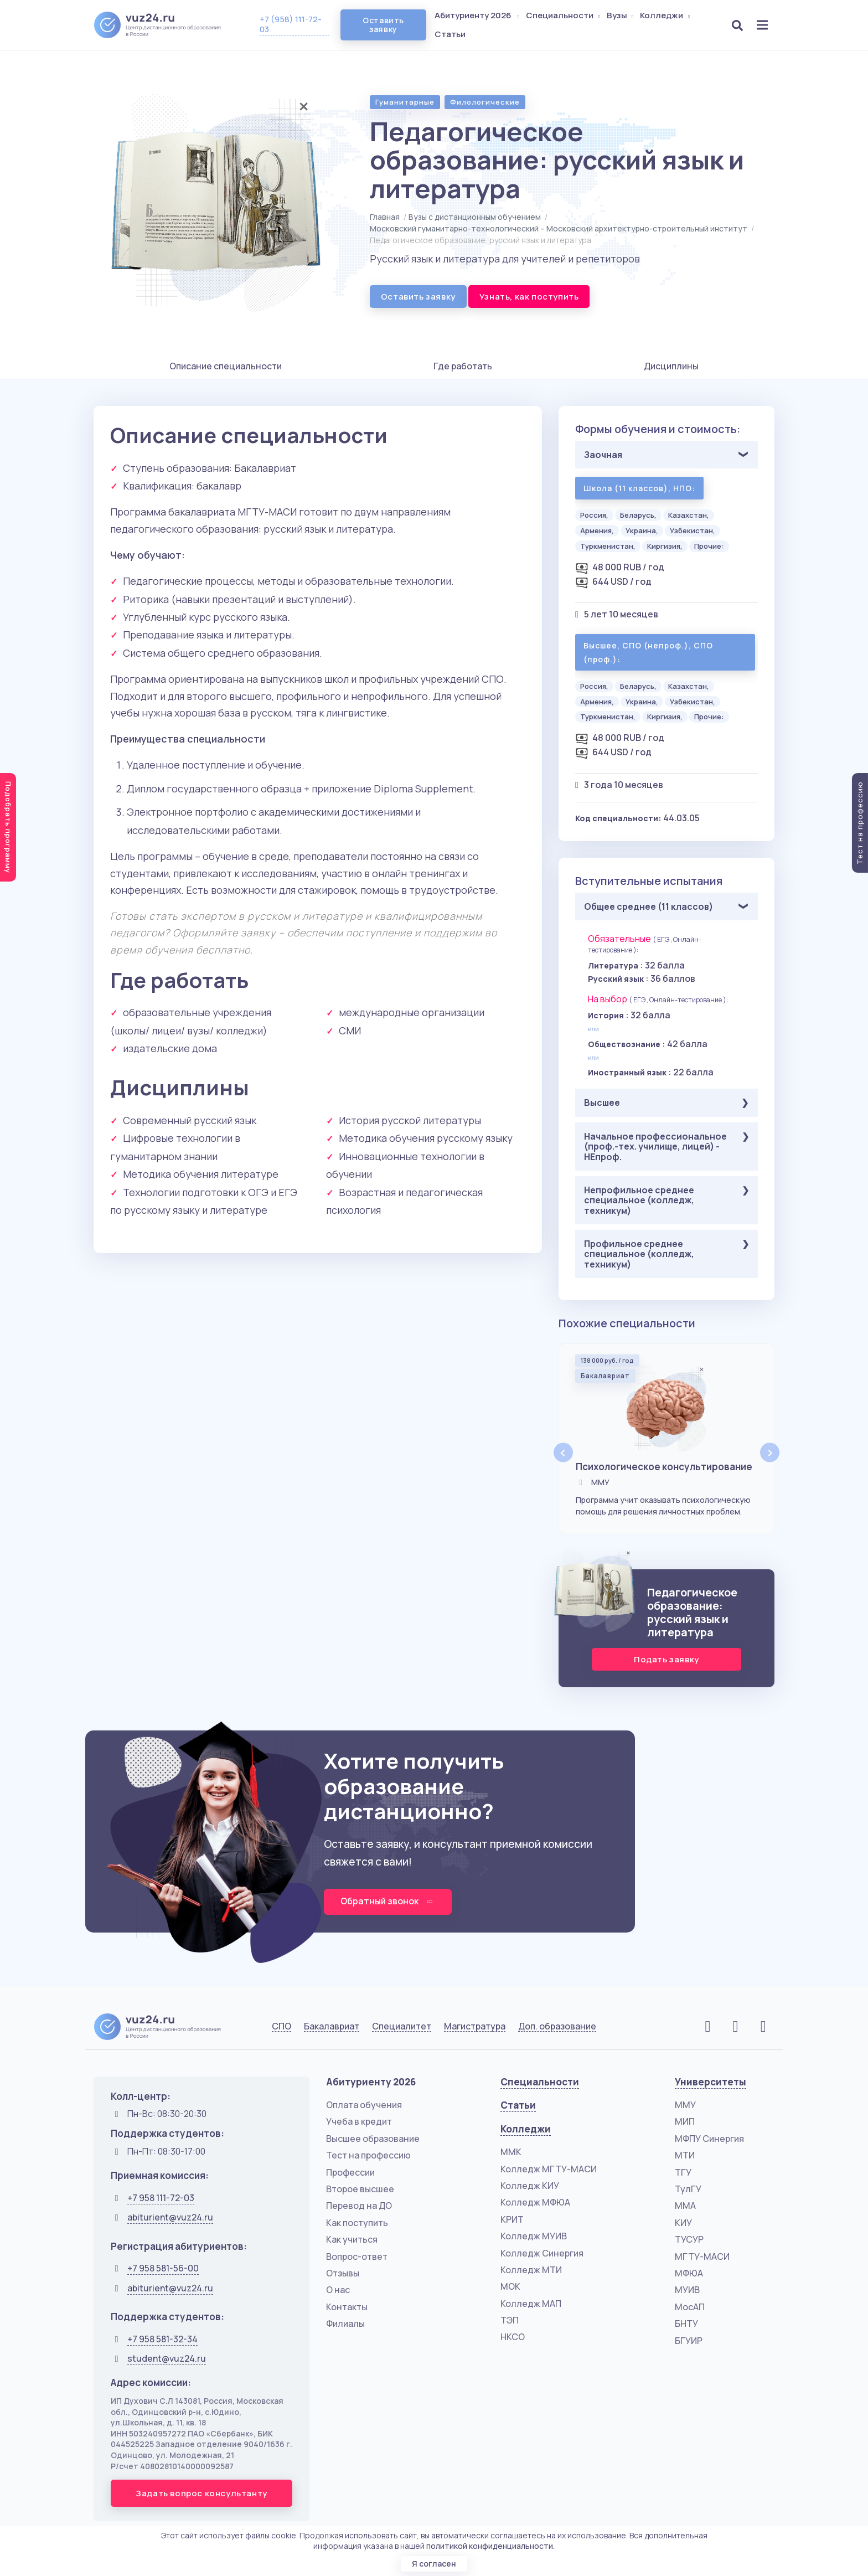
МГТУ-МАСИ (702, 2256)
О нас (338, 2290)
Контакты (347, 2307)
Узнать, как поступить (529, 296)
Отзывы (342, 2274)
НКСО (512, 2337)
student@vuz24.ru (166, 2359)
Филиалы (345, 2324)
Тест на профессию (368, 2156)
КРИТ (512, 2219)
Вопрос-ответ (357, 2256)
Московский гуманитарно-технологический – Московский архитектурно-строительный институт (558, 228)
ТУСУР (689, 2240)
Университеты (710, 2081)
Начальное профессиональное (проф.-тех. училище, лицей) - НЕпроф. (655, 1146)
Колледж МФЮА (535, 2203)
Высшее (602, 1102)
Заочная (603, 455)
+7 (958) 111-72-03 (291, 24)
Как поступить (357, 2223)
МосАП (690, 2307)
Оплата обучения (364, 2105)
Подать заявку (666, 1659)
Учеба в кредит (359, 2122)
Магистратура (474, 2027)
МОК (510, 2287)
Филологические (485, 102)
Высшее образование (373, 2139)
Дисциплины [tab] (671, 366)
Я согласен (434, 2563)
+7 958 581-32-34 (162, 2339)
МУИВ (687, 2290)
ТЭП (509, 2321)
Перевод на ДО (359, 2206)
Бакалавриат (331, 2027)
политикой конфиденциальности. (490, 2545)
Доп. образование (557, 2027)
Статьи (450, 34)
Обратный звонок (387, 1901)
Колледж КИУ (529, 2186)
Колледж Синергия (541, 2253)
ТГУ (683, 2172)
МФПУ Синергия (709, 2139)
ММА (685, 2206)
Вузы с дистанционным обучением (475, 217)
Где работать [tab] (462, 366)
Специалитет (401, 2027)
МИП (685, 2122)
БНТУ (686, 2324)
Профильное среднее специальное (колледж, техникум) (639, 1254)
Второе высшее (360, 2189)
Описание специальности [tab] (225, 366)
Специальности (564, 15)
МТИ (685, 2156)
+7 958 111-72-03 (160, 2198)
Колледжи (666, 15)
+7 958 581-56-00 (163, 2269)
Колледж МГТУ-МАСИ (548, 2169)
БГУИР (688, 2341)
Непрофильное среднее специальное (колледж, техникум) (639, 1200)
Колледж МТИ (531, 2270)
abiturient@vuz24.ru (170, 2218)
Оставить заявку (383, 24)
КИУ (683, 2223)
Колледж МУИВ (533, 2237)
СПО (281, 2027)
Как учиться (352, 2240)
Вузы (621, 15)
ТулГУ (688, 2189)
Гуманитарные (405, 102)
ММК (510, 2152)
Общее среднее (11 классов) (648, 906)
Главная (385, 217)
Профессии (350, 2172)
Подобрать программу (8, 827)
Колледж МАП (530, 2304)
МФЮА (689, 2274)
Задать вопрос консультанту (201, 2494)
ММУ (685, 2105)
